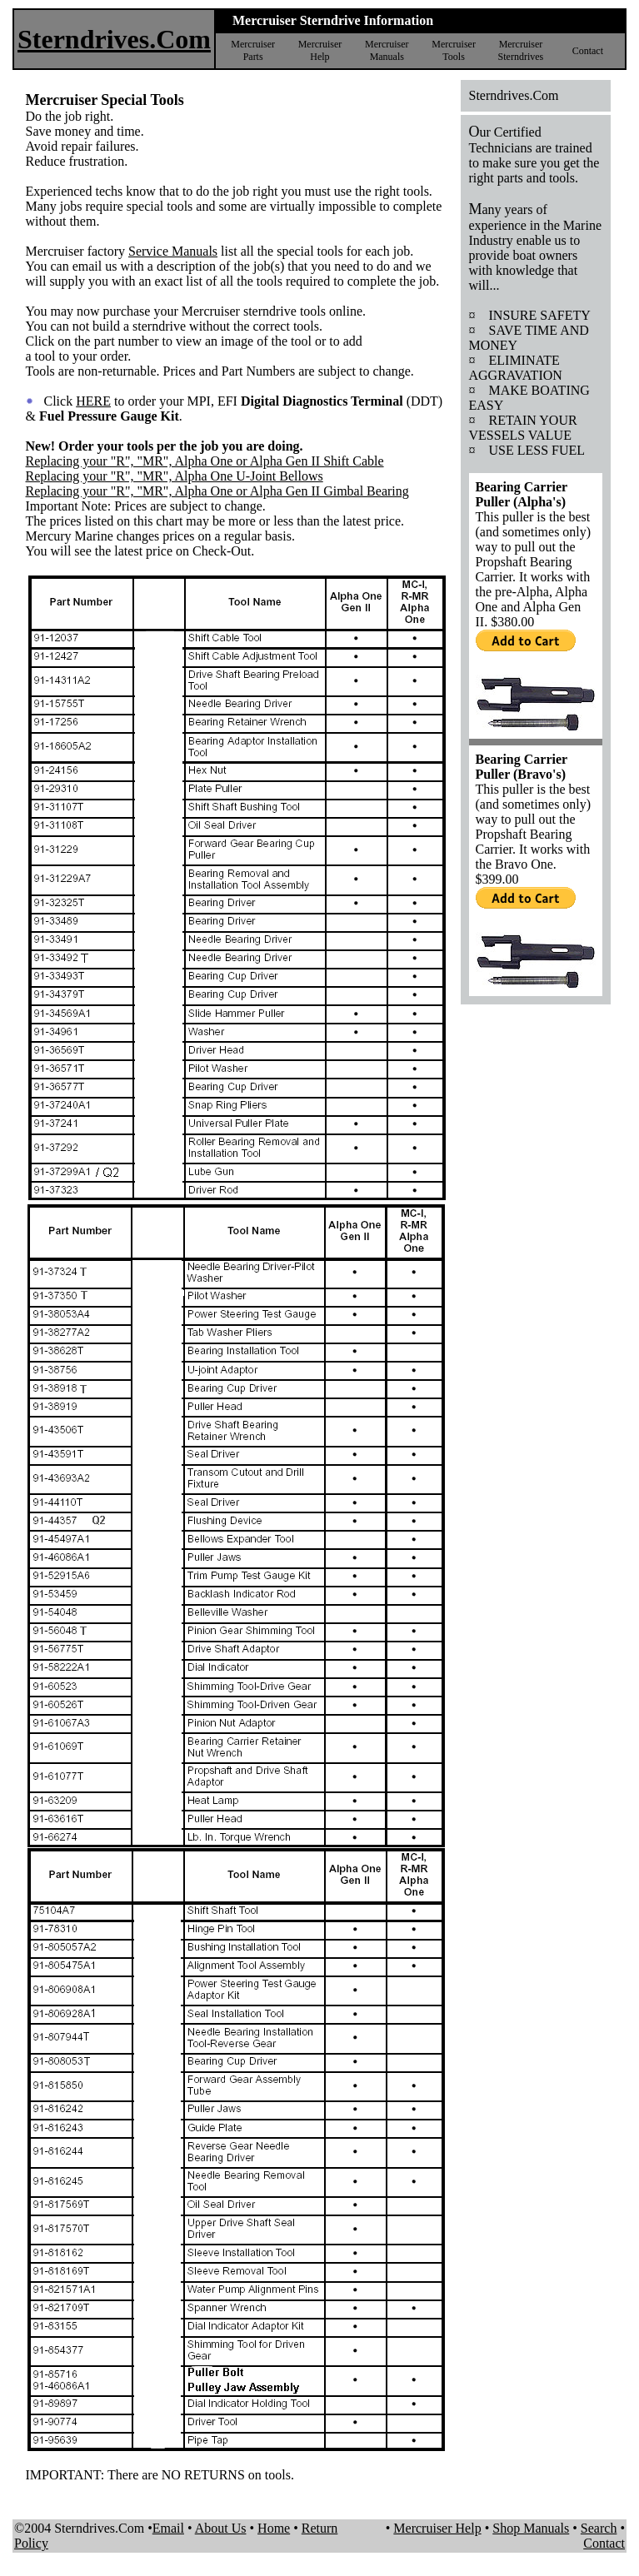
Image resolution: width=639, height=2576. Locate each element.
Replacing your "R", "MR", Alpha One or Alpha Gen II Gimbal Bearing (217, 491)
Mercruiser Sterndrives (521, 50)
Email (168, 2528)
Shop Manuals (530, 2528)
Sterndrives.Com (114, 39)
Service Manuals (172, 251)
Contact (587, 51)
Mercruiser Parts (253, 50)
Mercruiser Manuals (387, 50)
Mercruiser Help (320, 50)
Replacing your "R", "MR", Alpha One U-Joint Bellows (174, 476)
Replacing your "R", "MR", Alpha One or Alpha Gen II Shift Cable (205, 461)
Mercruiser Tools (454, 50)
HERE (93, 401)
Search (599, 2528)
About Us (221, 2528)
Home (273, 2528)
